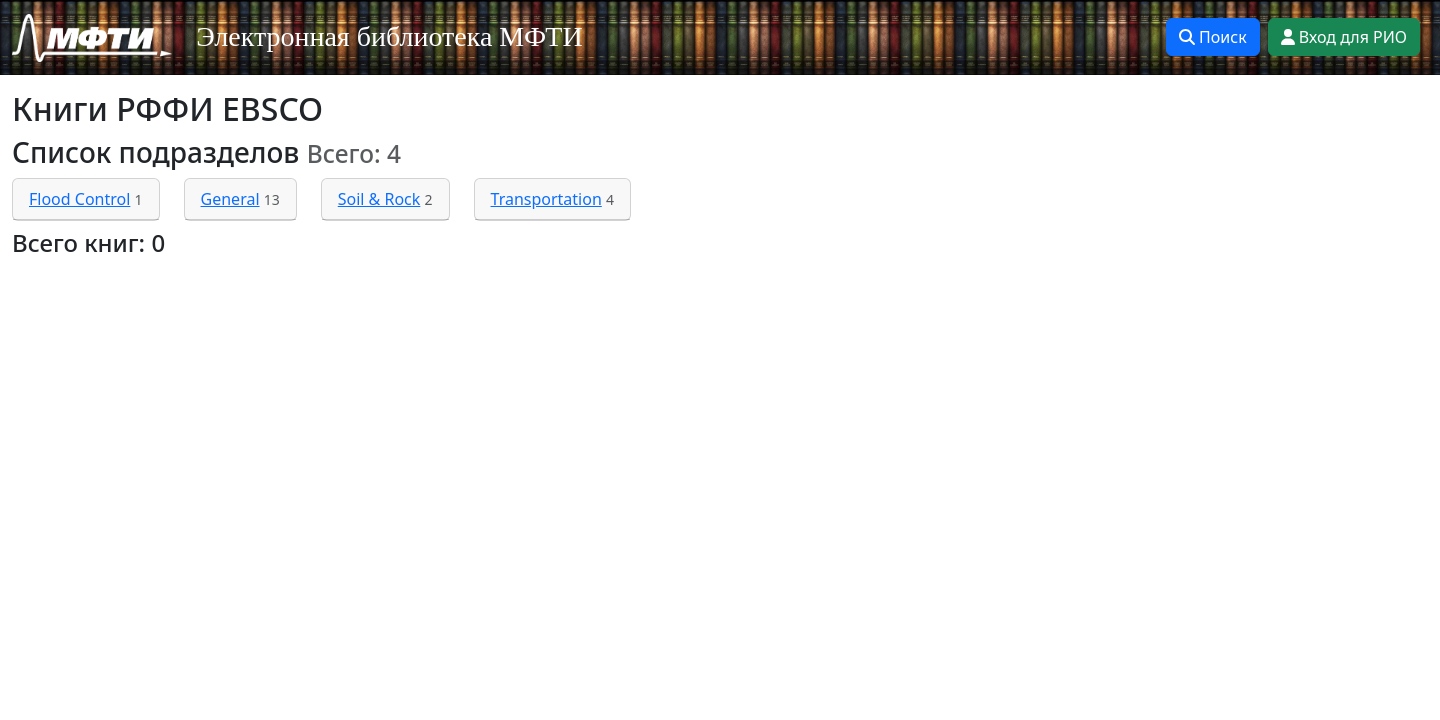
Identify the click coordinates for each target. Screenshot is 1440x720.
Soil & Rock (379, 199)
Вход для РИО (1344, 37)
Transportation (546, 199)
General (230, 199)
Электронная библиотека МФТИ (389, 36)
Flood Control (79, 199)
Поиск (1213, 37)
